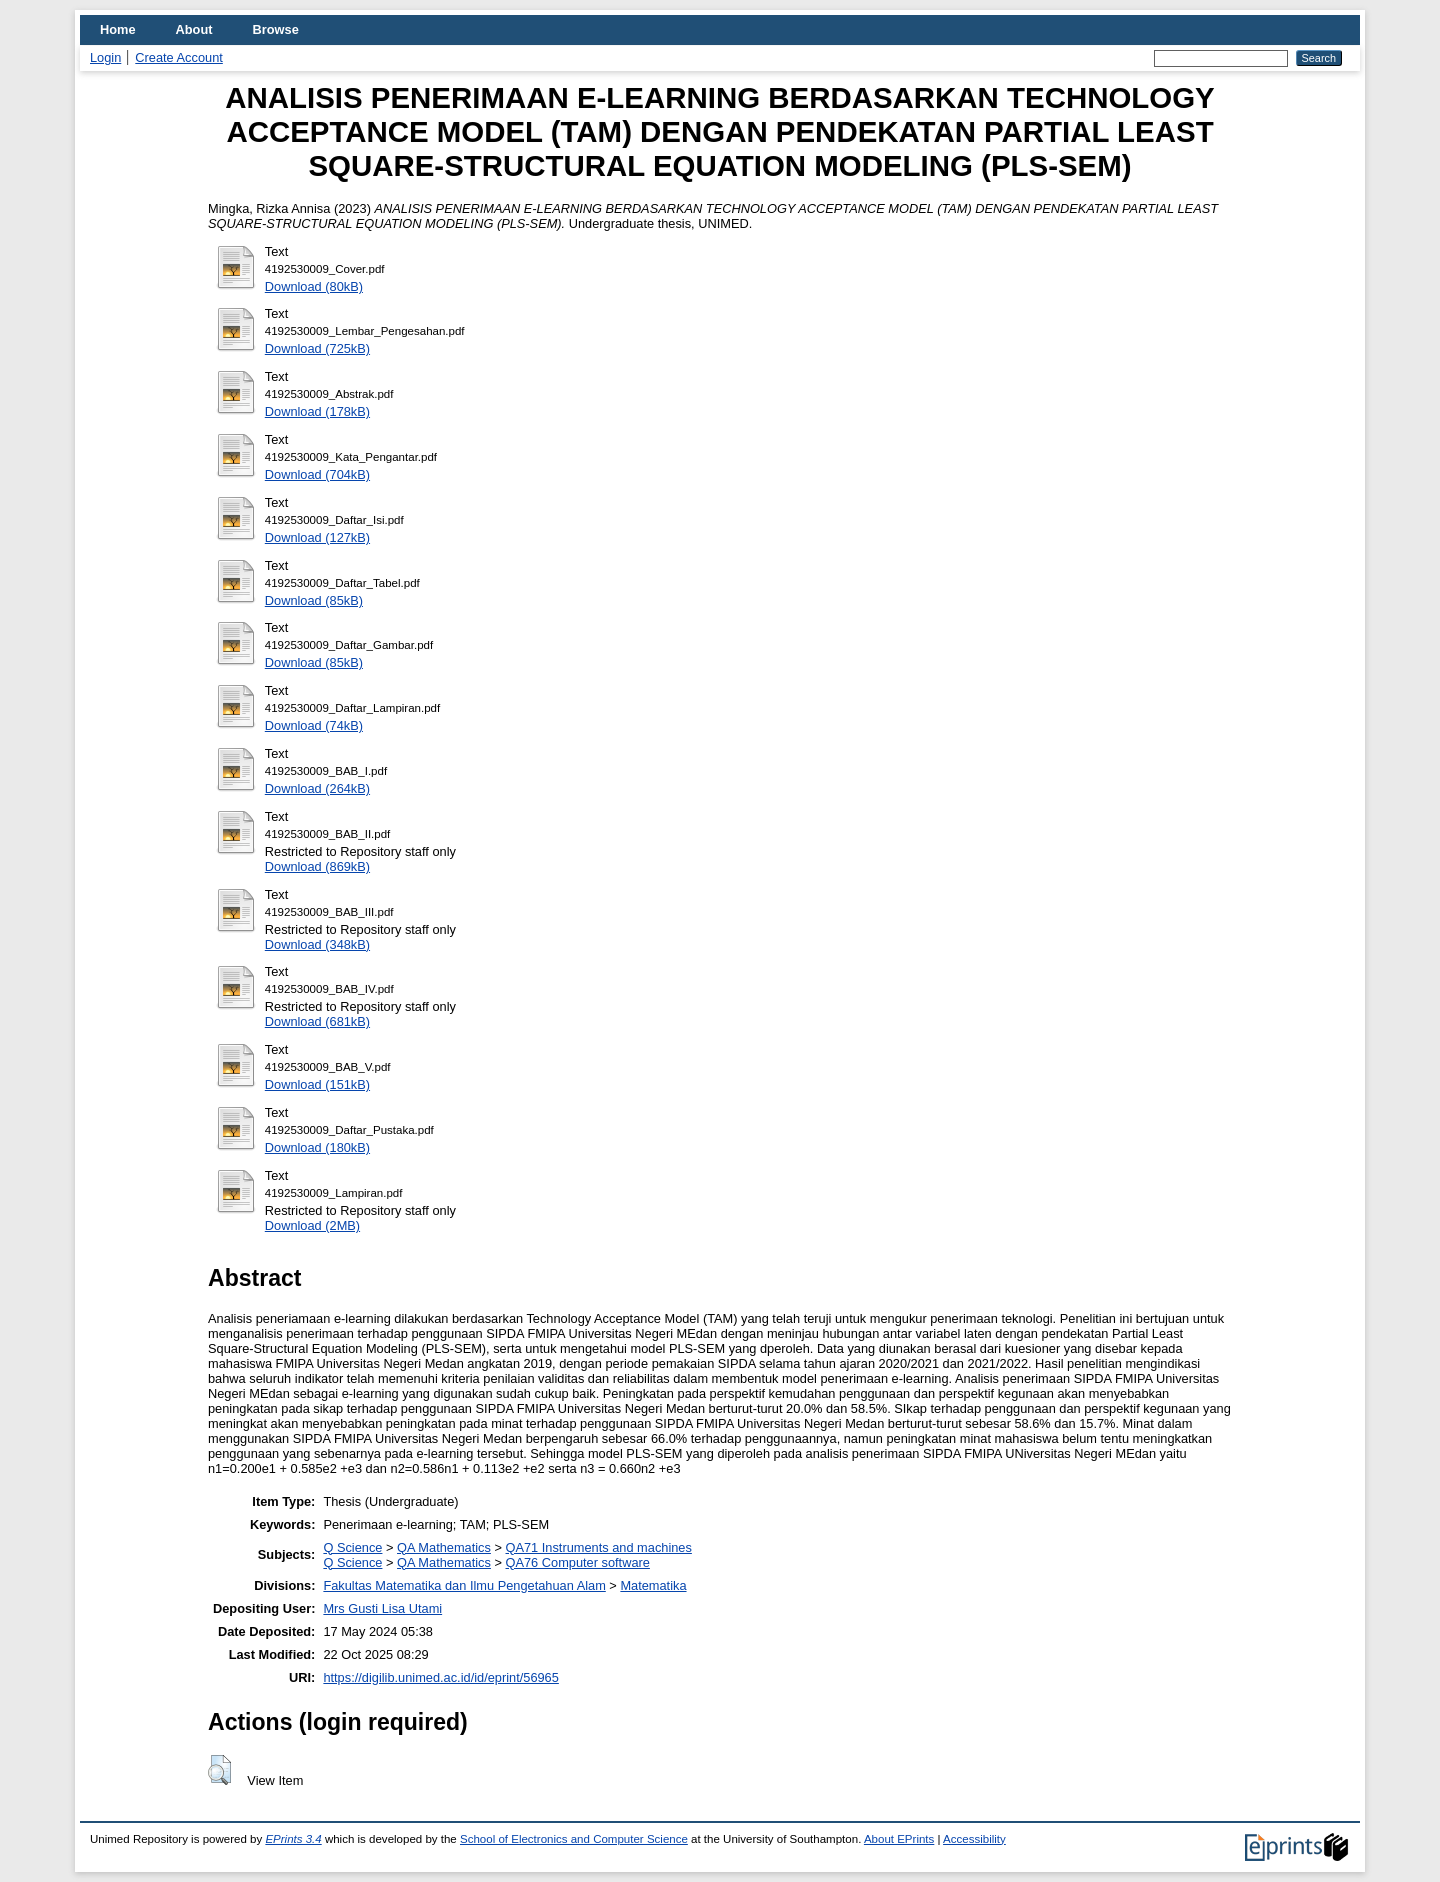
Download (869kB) (317, 866)
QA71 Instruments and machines (599, 1547)
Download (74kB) (314, 725)
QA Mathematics (444, 1547)
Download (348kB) (317, 944)
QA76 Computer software (578, 1562)
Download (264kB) (317, 788)
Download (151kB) (317, 1084)
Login (105, 57)
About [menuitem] (194, 29)
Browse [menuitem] (276, 29)
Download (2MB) (312, 1225)
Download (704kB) (317, 474)
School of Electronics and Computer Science (574, 1839)
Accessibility (974, 1839)
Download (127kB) (317, 537)
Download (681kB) (317, 1021)
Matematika (653, 1585)
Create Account (179, 57)
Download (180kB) (317, 1147)
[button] (219, 1770)
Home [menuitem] (118, 29)
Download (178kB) (317, 411)
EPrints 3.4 (293, 1839)
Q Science (352, 1547)
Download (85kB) (314, 600)
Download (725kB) (317, 348)
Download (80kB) (314, 286)
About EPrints (899, 1839)
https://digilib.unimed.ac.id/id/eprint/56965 (440, 1677)
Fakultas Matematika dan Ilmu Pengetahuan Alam (464, 1585)
